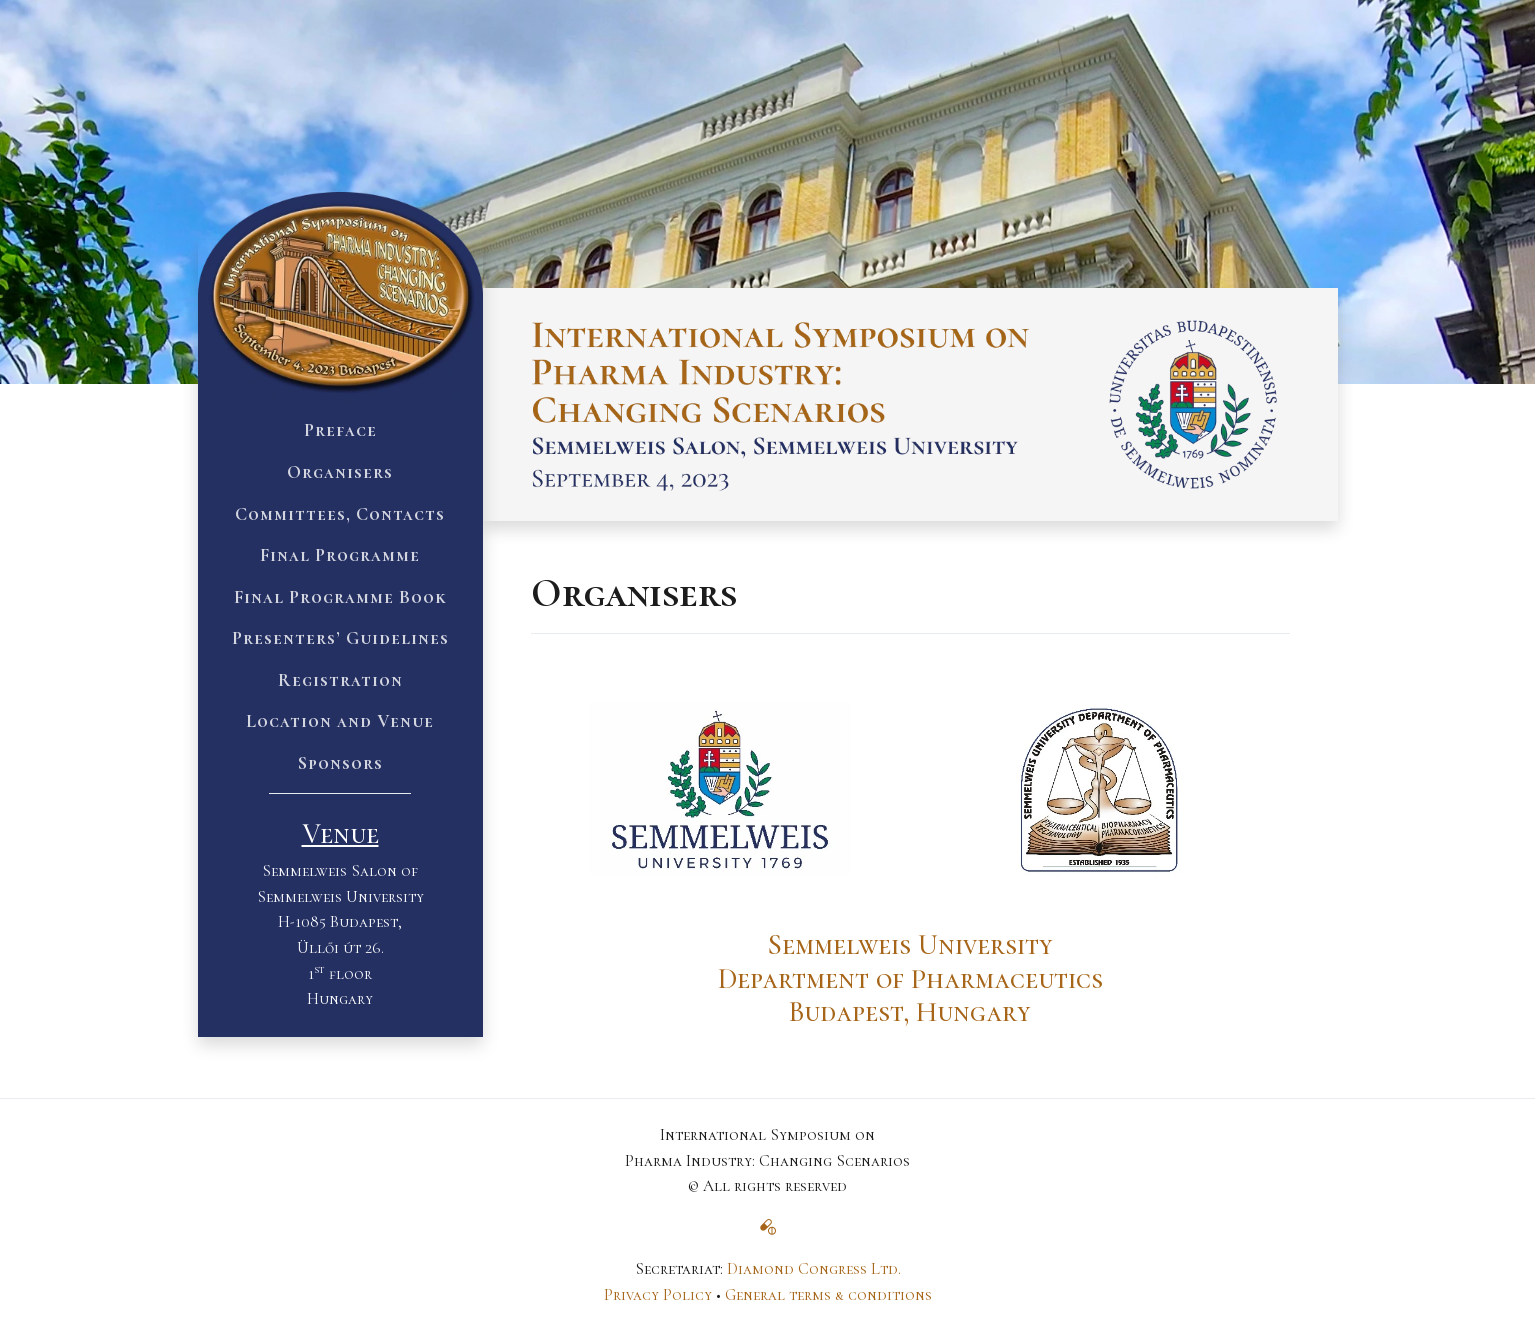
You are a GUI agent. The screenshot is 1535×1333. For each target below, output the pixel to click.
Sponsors (340, 763)
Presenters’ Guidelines (340, 638)
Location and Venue (340, 721)
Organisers (340, 472)
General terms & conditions (828, 1295)
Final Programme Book (340, 597)
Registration (340, 680)
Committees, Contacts (340, 514)
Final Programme (340, 555)
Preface (340, 430)
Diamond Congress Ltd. (814, 1269)
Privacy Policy (658, 1295)
